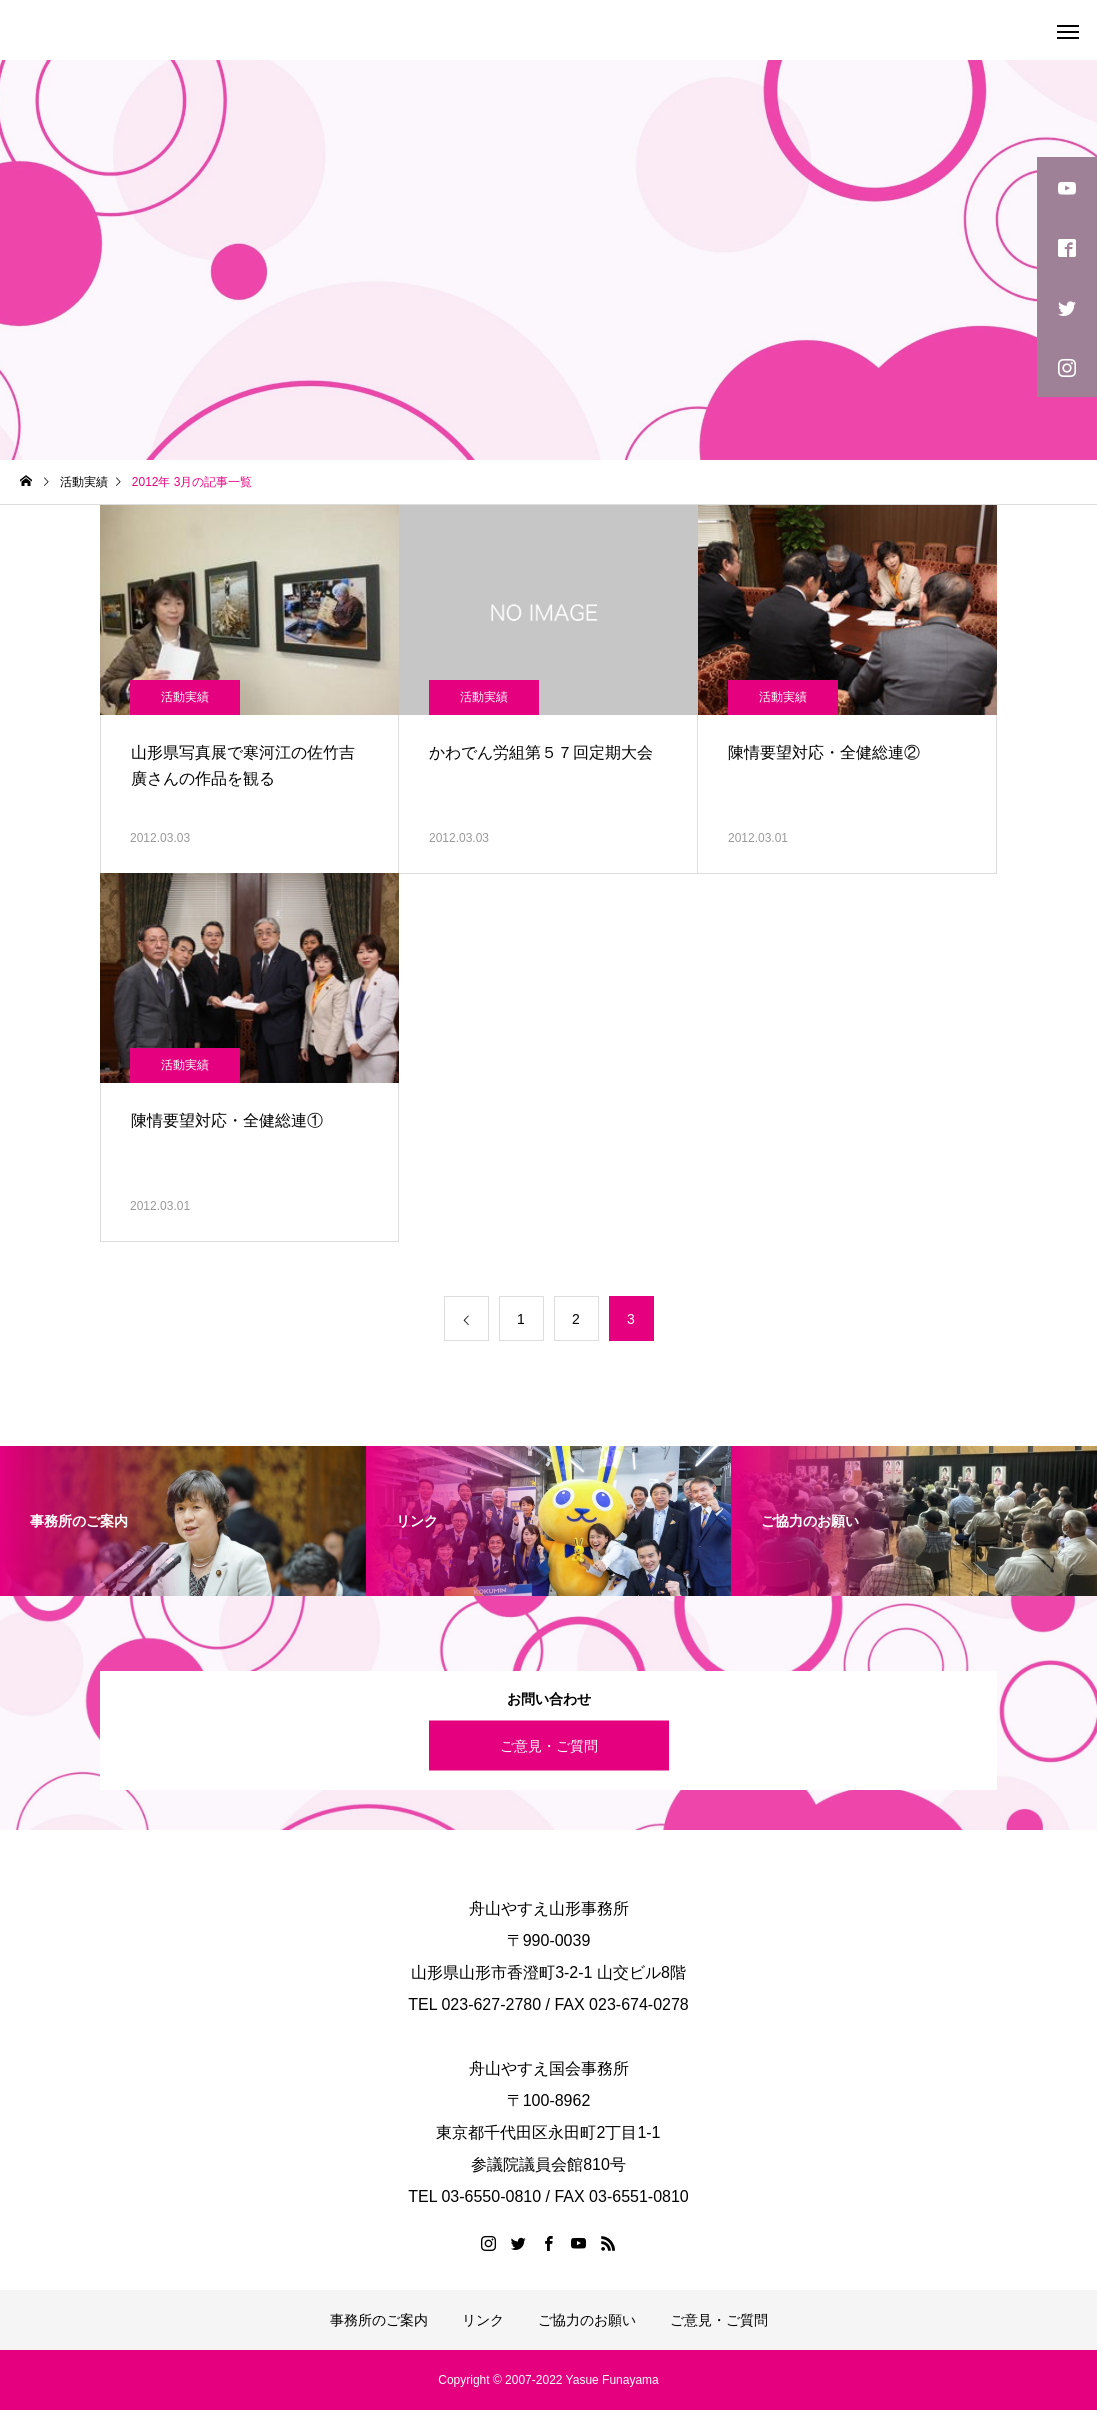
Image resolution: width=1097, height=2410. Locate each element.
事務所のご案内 (379, 2320)
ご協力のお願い (587, 2320)
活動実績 (185, 697)
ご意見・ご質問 (549, 1745)
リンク (483, 2320)
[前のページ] (466, 1318)
